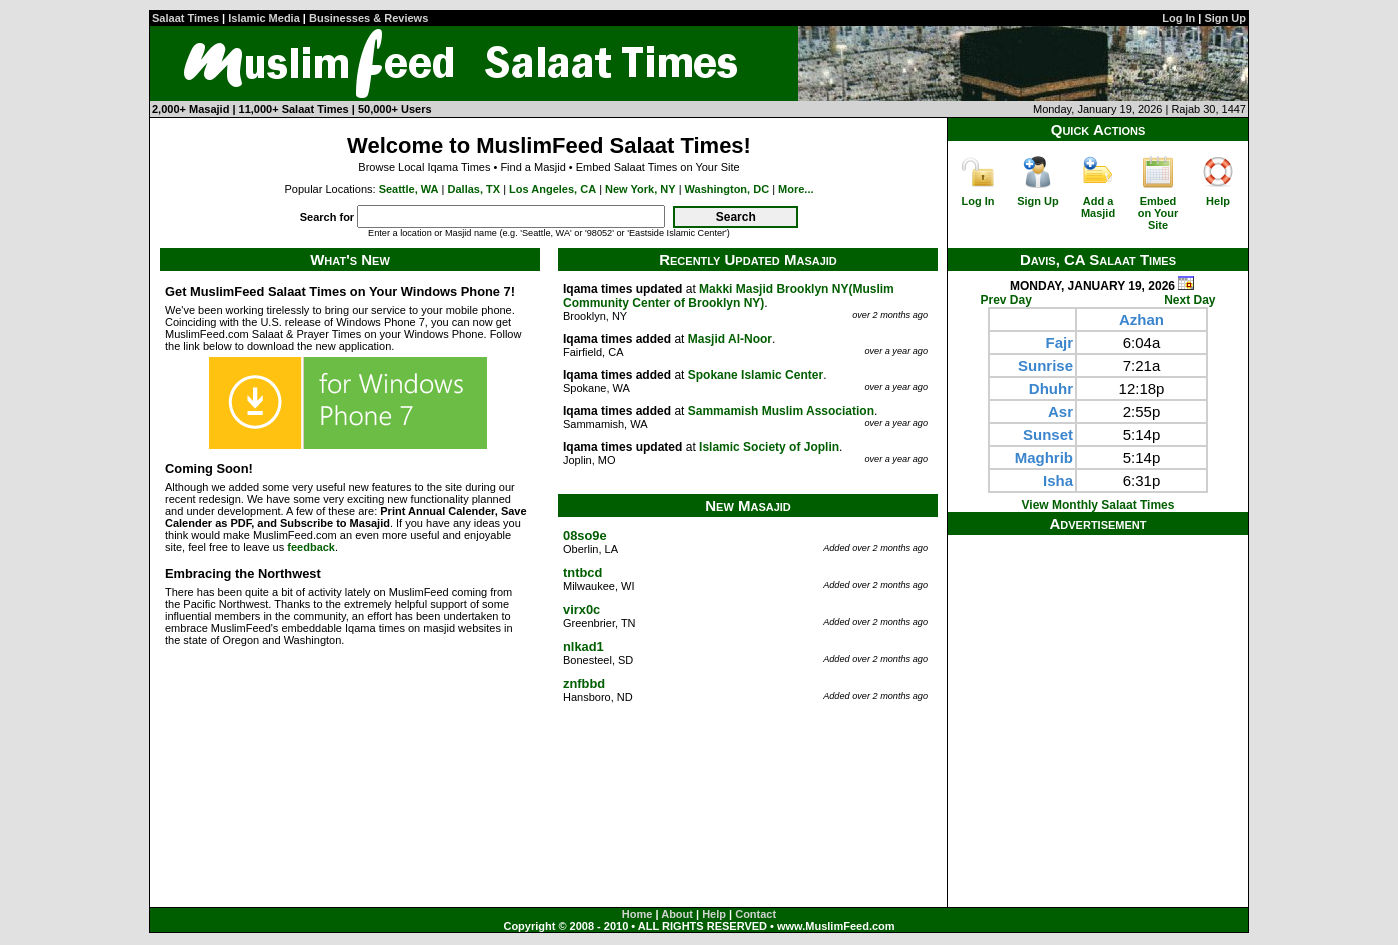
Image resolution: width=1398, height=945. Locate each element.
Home (637, 914)
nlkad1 (583, 646)
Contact (755, 914)
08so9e (585, 535)
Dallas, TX (474, 189)
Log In (1178, 18)
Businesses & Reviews (368, 18)
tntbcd (582, 572)
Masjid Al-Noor (730, 339)
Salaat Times (185, 18)
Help (1218, 201)
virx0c (581, 609)
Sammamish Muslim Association (781, 411)
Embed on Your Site (1158, 213)
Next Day (1189, 300)
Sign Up (1225, 18)
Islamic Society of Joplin (769, 447)
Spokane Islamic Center (755, 375)
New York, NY (640, 189)
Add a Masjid (1098, 207)
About (677, 914)
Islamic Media (264, 18)
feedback (311, 547)
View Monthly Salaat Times (1098, 505)
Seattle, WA (409, 189)
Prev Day (1006, 300)
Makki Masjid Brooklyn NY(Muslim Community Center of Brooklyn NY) (728, 296)
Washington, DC (727, 189)
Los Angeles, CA (552, 189)
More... (795, 189)
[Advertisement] (1098, 660)
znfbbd (584, 683)
